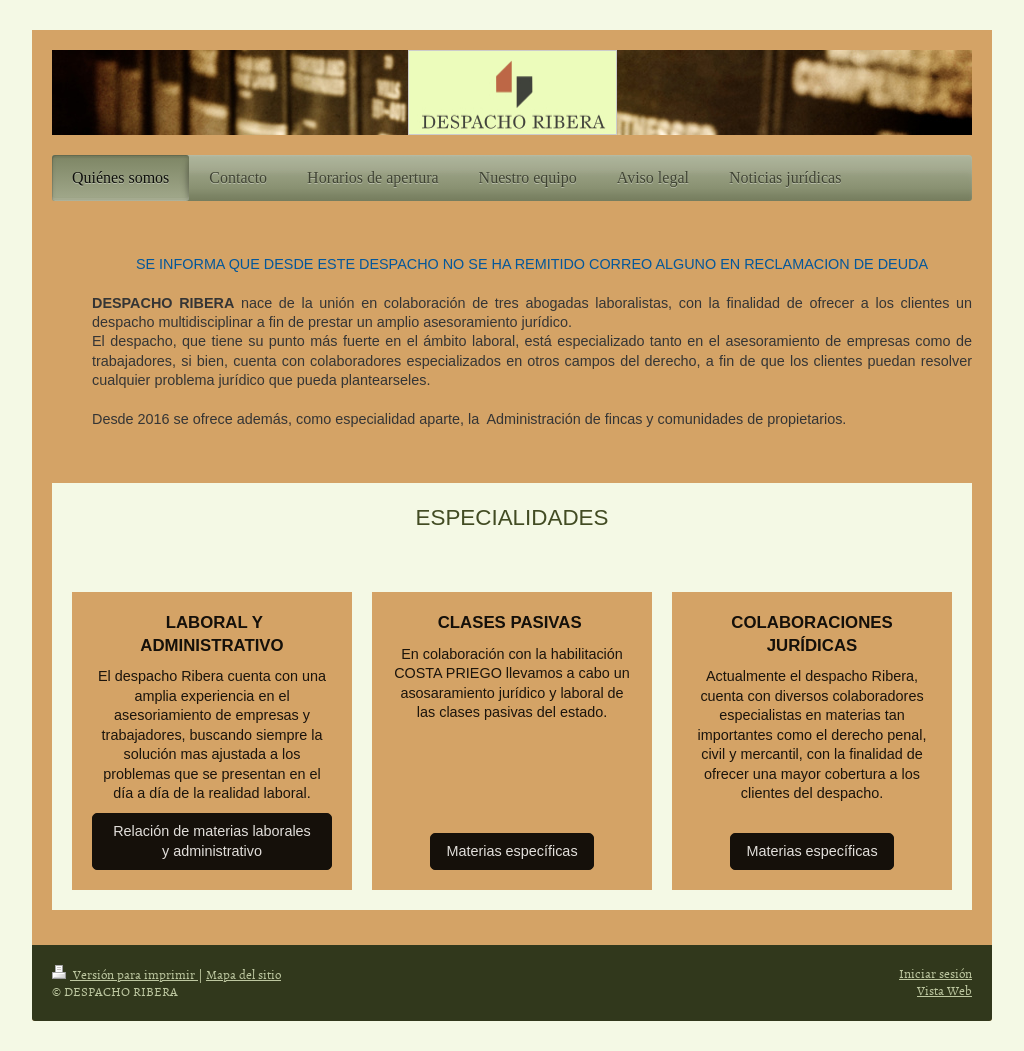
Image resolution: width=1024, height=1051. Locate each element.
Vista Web (944, 990)
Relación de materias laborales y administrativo (212, 840)
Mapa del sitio (243, 974)
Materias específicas (511, 851)
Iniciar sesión (935, 973)
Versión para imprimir (125, 974)
